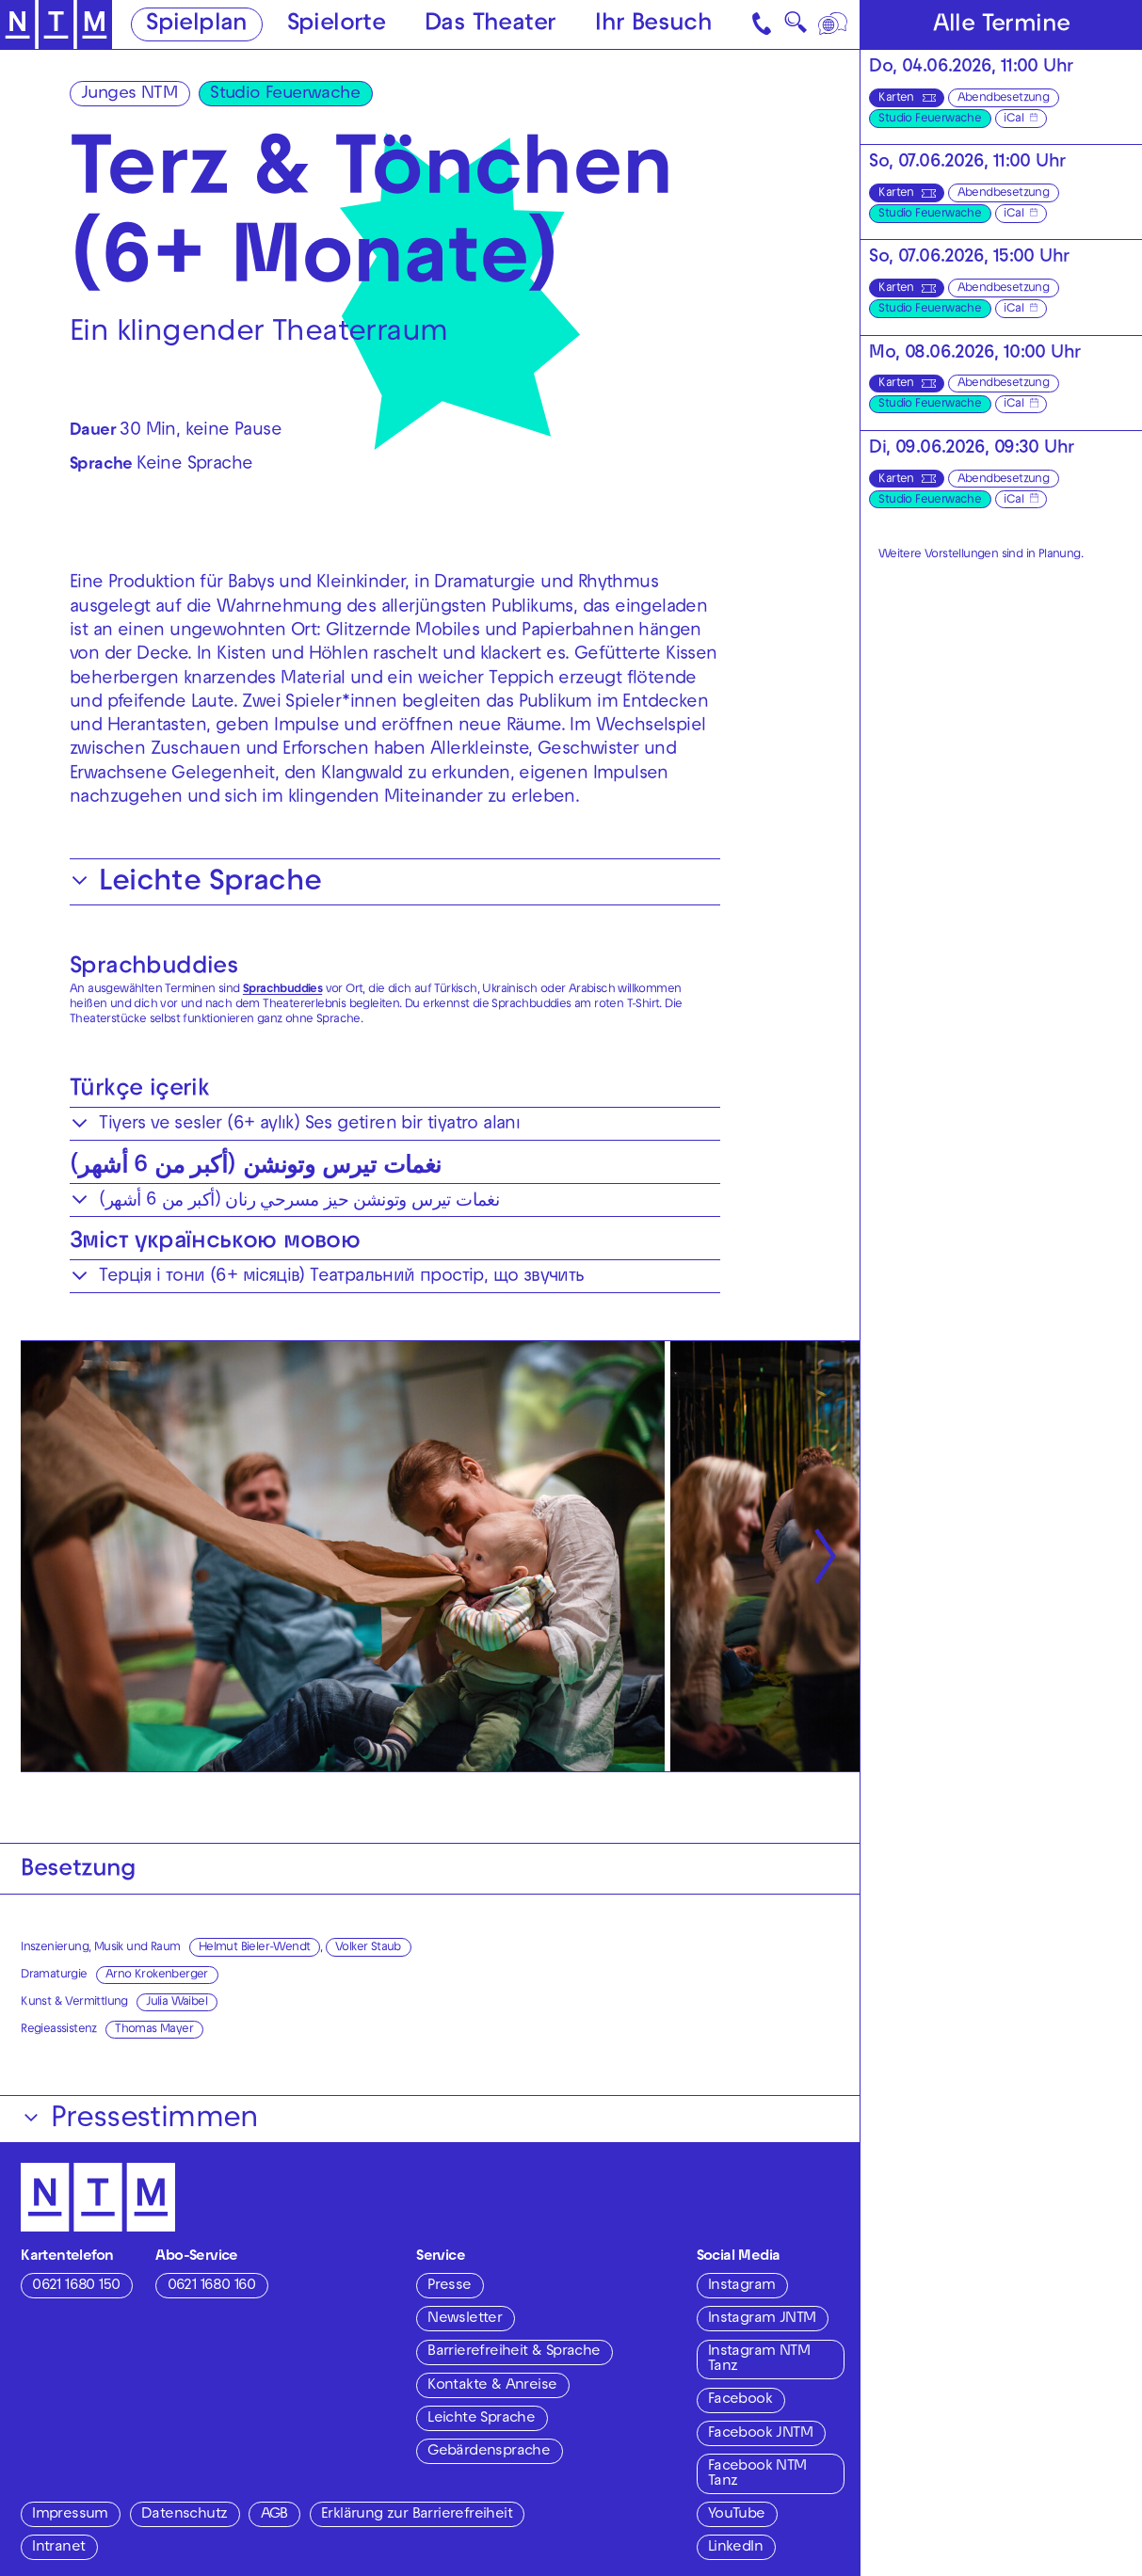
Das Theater (490, 25)
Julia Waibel (176, 2002)
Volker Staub (368, 1948)
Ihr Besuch (653, 25)
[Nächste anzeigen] (825, 1556)
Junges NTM (129, 95)
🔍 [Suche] (795, 27)
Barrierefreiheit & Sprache (513, 2352)
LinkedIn (735, 2547)
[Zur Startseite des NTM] (56, 25)
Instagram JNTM (762, 2319)
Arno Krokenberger (156, 1975)
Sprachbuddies (154, 968)
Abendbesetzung (1003, 98)
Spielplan (197, 25)
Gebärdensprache (488, 2451)
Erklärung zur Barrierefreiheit (416, 2514)
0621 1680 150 (76, 2286)
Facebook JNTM (760, 2433)
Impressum (70, 2514)
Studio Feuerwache (285, 95)
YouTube (736, 2514)
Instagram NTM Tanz (759, 2359)
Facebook (740, 2400)
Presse (449, 2286)
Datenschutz (184, 2514)
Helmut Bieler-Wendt (255, 1948)
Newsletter (464, 2319)
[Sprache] (834, 24)
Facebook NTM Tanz (757, 2474)
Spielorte (336, 25)
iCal (1013, 119)
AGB (274, 2514)
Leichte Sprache (481, 2418)
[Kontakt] (762, 24)
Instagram (742, 2286)
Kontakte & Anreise (491, 2385)
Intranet (58, 2547)
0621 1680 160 (212, 2286)
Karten (895, 98)
